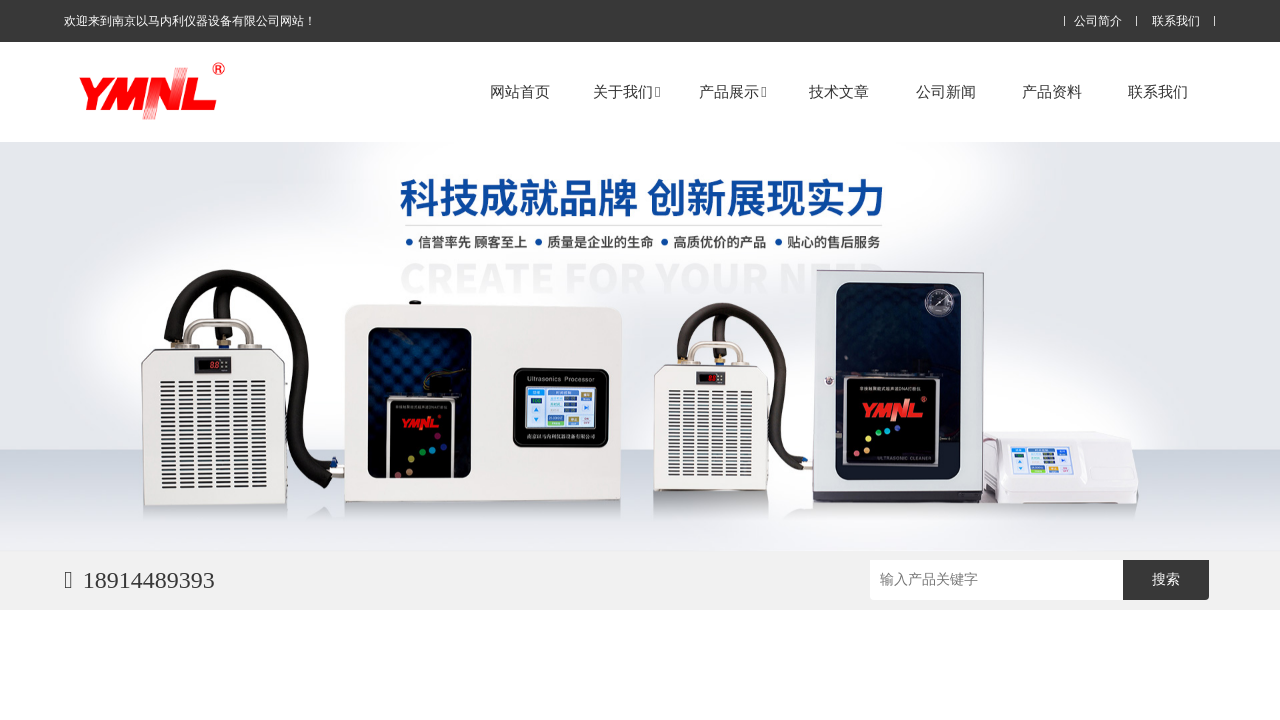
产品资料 (1052, 91)
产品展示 (732, 91)
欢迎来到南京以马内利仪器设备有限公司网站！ (190, 21)
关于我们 (626, 91)
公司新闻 (946, 91)
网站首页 (520, 91)
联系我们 (1176, 21)
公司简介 (1098, 21)
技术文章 (839, 91)
